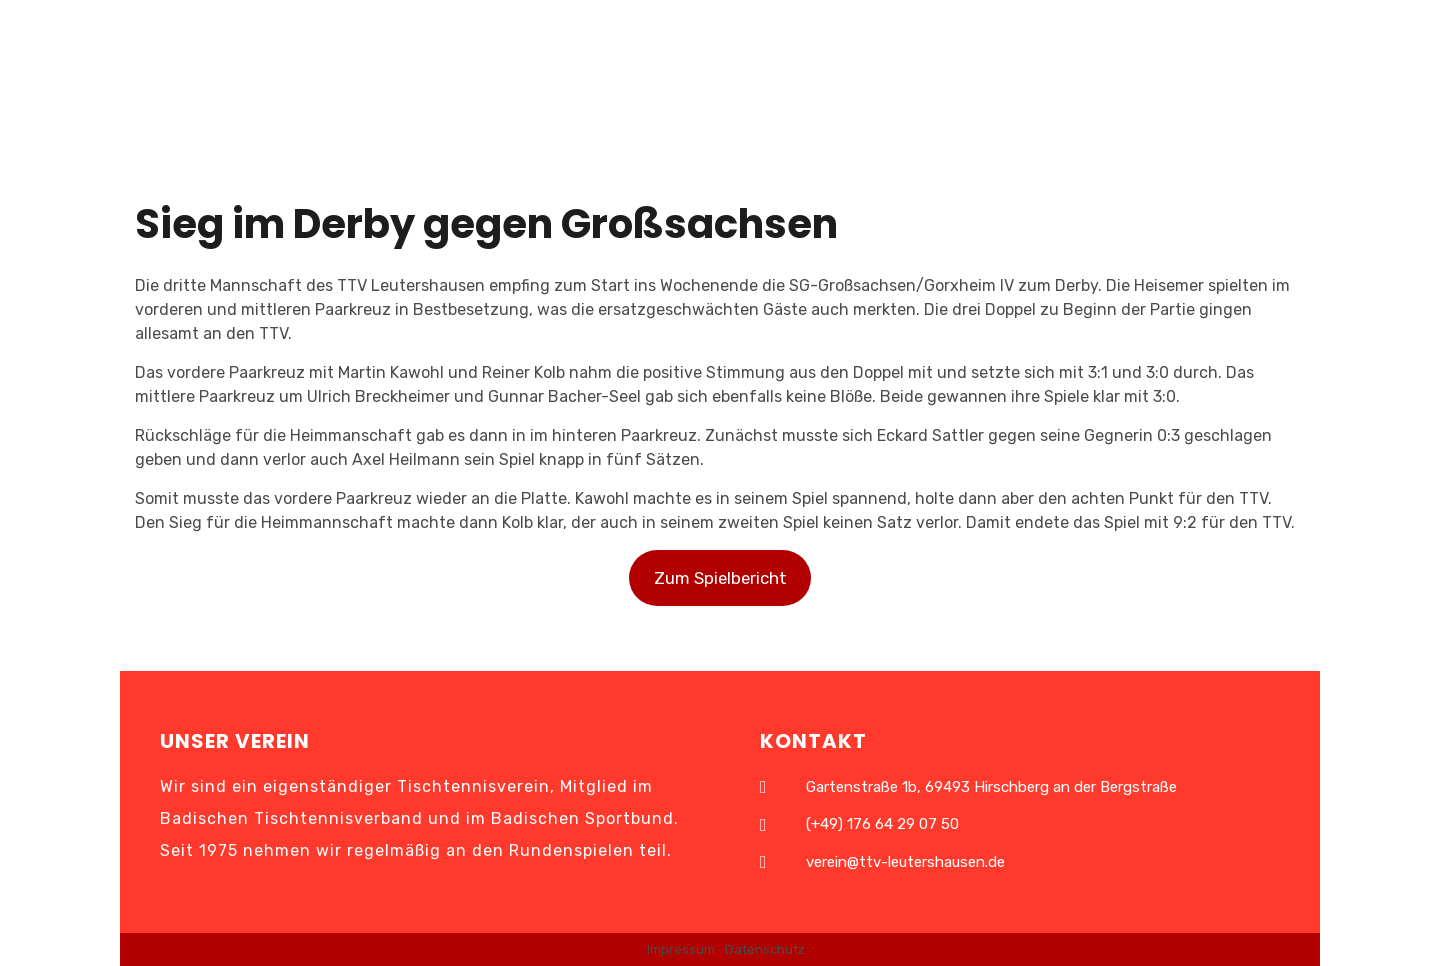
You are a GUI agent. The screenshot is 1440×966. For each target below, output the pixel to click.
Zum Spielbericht (720, 578)
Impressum (681, 949)
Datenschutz (765, 949)
